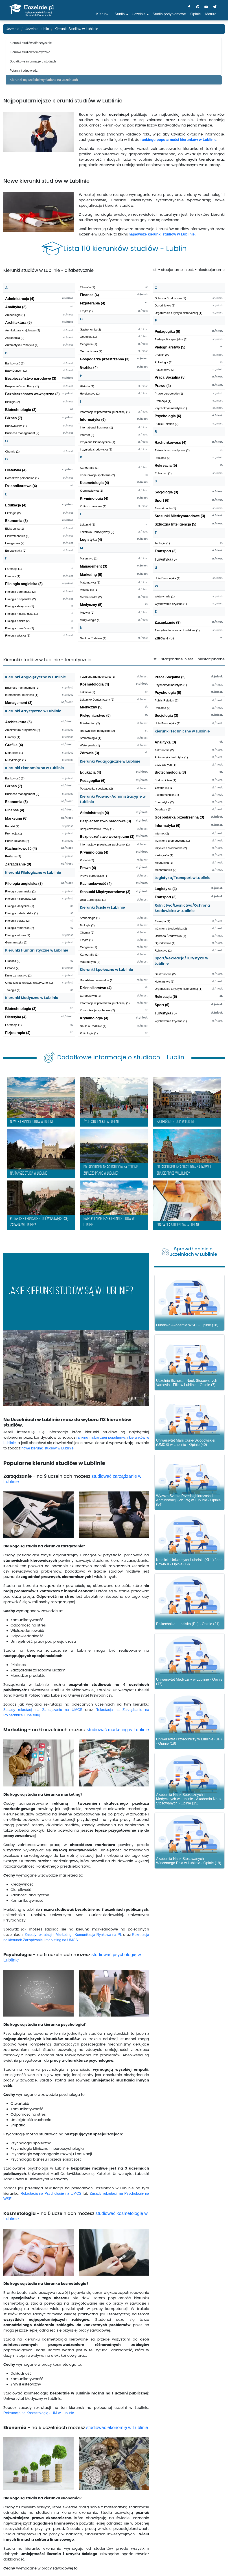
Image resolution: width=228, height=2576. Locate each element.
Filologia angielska (24, 584)
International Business (96, 427)
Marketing (91, 575)
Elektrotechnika (17, 536)
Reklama (163, 457)
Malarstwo (89, 558)
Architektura (18, 322)
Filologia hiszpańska (20, 599)
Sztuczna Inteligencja (175, 524)
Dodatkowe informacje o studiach (33, 61)
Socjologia (166, 492)
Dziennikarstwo (21, 486)
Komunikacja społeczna (97, 475)
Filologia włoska (17, 635)
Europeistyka (15, 550)
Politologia (164, 362)
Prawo (163, 386)
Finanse (89, 295)
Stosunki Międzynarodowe (180, 516)
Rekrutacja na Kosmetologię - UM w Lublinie (38, 2413)
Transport (166, 551)
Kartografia (89, 467)
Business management (22, 433)
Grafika (89, 367)
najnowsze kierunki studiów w (155, 234)
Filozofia (87, 287)
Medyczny (91, 605)
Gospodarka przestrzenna (104, 359)
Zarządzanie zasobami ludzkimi (177, 630)
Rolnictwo (163, 473)
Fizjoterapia (92, 303)
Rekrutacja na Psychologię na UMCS (51, 2193)
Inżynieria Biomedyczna (97, 442)
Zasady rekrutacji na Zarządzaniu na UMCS (42, 1710)
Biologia (12, 402)
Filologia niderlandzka (21, 613)
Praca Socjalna (170, 377)
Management (93, 566)
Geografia (88, 344)
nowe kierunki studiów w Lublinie (48, 1448)
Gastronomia (90, 329)
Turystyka (166, 559)
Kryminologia (94, 498)
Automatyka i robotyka (21, 345)
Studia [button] (120, 14)
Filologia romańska (19, 628)
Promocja (163, 401)
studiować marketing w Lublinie (118, 1729)
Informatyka (93, 420)
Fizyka (86, 311)
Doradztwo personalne (22, 478)
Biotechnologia (21, 410)
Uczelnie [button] (138, 14)
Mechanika (89, 589)
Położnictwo (165, 369)
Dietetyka (15, 470)
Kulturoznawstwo (93, 506)
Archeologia (15, 315)
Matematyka (90, 582)
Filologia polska (17, 621)
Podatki (162, 355)
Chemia (12, 451)
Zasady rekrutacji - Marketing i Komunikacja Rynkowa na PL (73, 1935)
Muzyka (87, 612)
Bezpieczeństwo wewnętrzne (32, 394)
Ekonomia (16, 521)
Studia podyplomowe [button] (169, 14)
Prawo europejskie (169, 393)
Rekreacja (166, 465)
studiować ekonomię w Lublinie (117, 2427)
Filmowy (12, 576)
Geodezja (88, 336)
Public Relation (166, 424)
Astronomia (14, 337)
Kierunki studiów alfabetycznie (31, 43)
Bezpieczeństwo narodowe (30, 378)
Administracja (19, 299)
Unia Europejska (167, 578)
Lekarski (87, 524)
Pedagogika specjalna (171, 339)
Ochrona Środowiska (170, 298)
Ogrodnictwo (165, 305)
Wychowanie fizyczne (171, 604)
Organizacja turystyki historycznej (178, 313)
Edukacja (15, 505)
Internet (87, 435)
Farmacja (13, 568)
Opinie (195, 14)
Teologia (162, 543)
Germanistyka (91, 351)
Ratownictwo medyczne (172, 450)
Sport (162, 500)
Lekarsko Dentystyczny (97, 532)
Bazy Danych (16, 370)
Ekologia (13, 513)
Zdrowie (164, 638)
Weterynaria (165, 596)
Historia (87, 386)
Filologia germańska (20, 591)
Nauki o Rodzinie (93, 638)
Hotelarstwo (90, 393)
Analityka (15, 307)
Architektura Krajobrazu (22, 330)
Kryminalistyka (91, 490)
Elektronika (14, 528)
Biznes (13, 418)
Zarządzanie (168, 622)
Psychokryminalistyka (171, 408)
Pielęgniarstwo (170, 347)
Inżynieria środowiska (96, 449)
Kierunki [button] (102, 14)
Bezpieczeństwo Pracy (22, 386)
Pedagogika (167, 331)
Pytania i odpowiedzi (24, 70)
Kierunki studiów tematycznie (30, 52)
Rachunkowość (170, 442)
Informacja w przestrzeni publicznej (105, 412)
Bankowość (14, 363)
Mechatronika (91, 597)
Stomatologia (165, 508)
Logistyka (91, 539)
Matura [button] (210, 14)
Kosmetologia (94, 483)
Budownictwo (16, 426)
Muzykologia (90, 620)
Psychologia (168, 416)
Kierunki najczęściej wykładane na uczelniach (41, 80)
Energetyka (14, 543)
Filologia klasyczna (19, 606)
